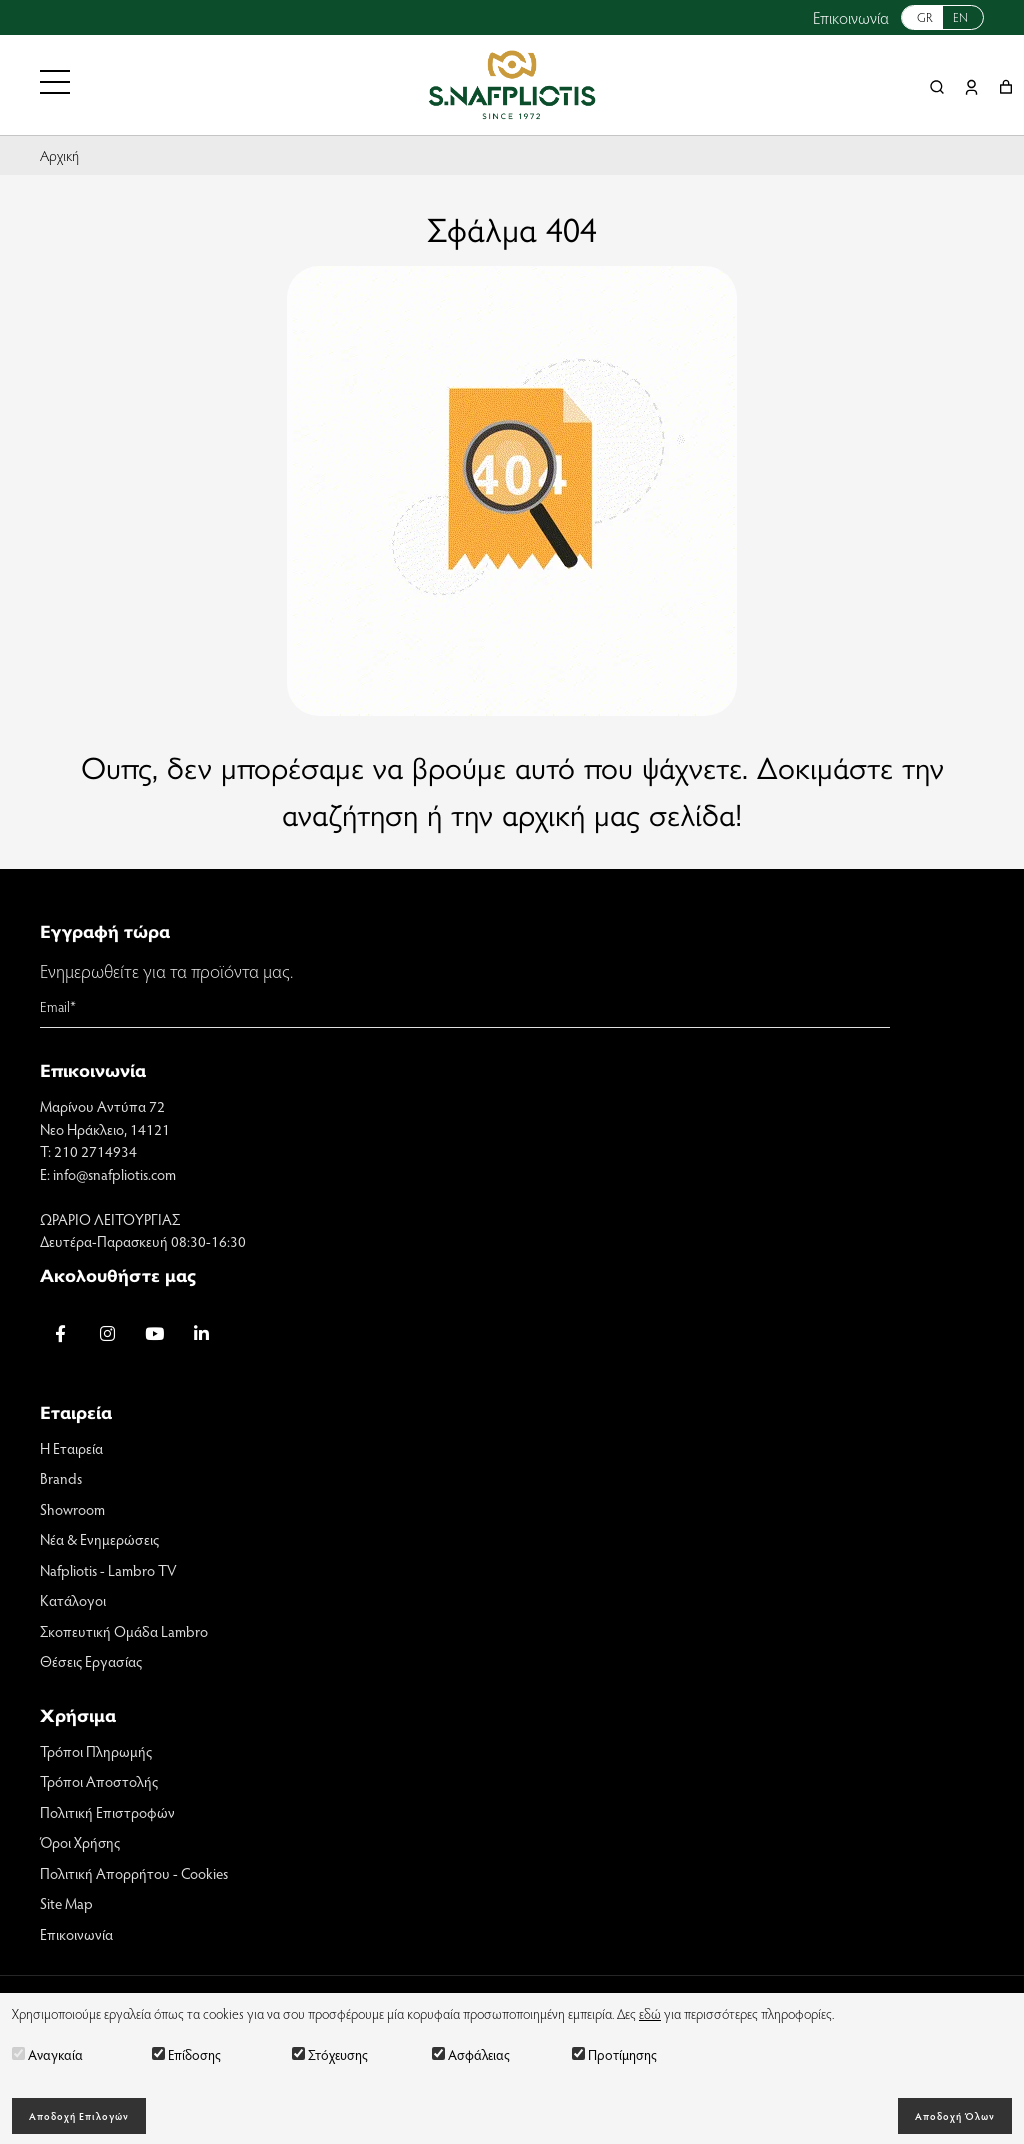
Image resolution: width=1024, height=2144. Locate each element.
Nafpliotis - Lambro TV (108, 1570)
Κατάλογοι (73, 1600)
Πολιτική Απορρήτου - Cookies (134, 1873)
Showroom (72, 1509)
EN (960, 17)
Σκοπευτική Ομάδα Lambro (124, 1631)
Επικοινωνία (851, 17)
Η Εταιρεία (71, 1448)
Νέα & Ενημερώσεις (99, 1539)
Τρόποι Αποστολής (99, 1781)
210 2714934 (95, 1151)
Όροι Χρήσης (80, 1842)
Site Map (66, 1903)
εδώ (650, 2013)
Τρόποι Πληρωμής (96, 1751)
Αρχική (59, 155)
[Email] (465, 1007)
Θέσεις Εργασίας (91, 1661)
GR (925, 17)
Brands (61, 1478)
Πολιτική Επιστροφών (107, 1812)
